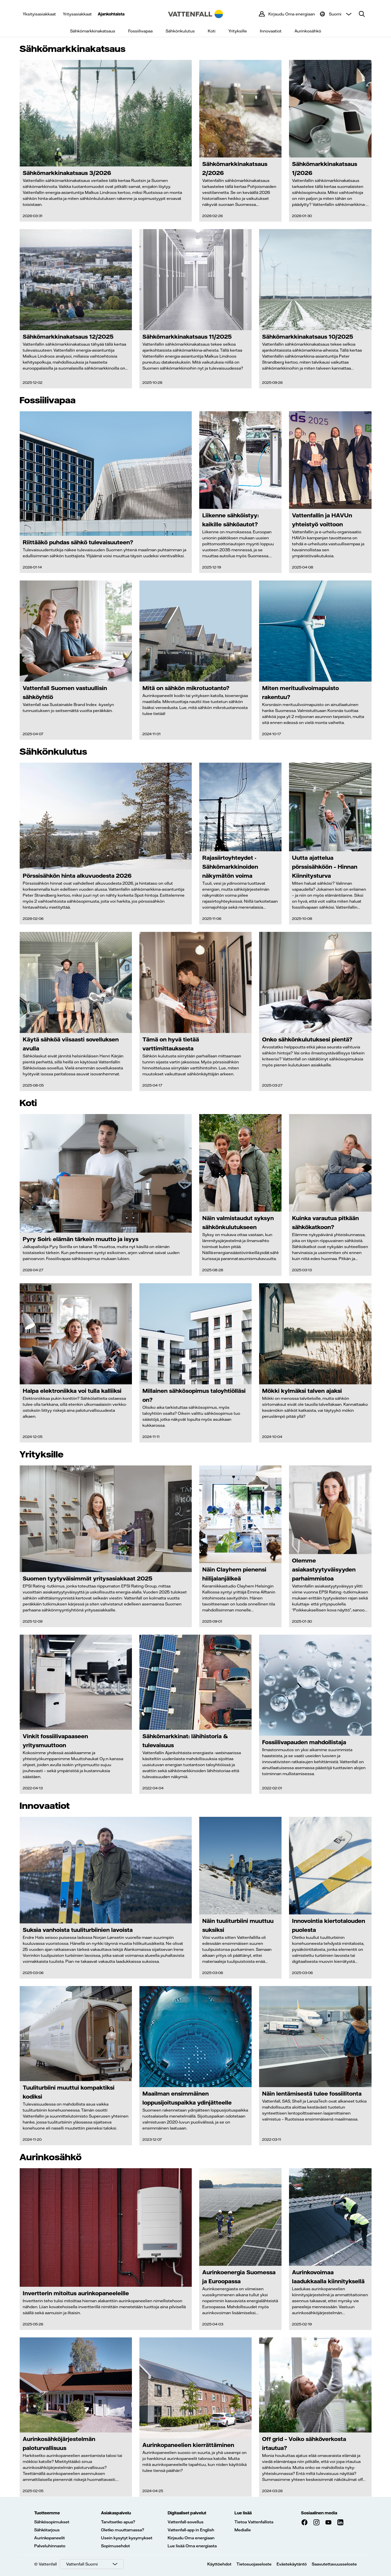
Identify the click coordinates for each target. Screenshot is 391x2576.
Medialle (242, 2529)
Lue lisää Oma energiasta (192, 2545)
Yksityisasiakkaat (39, 13)
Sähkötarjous (47, 2529)
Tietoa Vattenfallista (253, 2521)
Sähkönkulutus (180, 30)
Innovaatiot (271, 30)
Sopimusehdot (115, 2545)
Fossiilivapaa (140, 30)
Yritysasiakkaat (77, 13)
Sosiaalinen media (319, 2512)
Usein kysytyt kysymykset (126, 2537)
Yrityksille (237, 30)
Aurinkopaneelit (49, 2537)
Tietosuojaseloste (254, 2564)
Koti (211, 30)
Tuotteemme (47, 2512)
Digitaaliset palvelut (187, 2512)
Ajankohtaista (111, 13)
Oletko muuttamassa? (122, 2529)
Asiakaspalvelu (116, 2512)
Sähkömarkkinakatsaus (92, 30)
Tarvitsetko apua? (118, 2521)
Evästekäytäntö (292, 2564)
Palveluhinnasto (49, 2545)
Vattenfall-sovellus (185, 2521)
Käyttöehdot (219, 2564)
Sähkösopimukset (51, 2521)
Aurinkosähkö (307, 30)
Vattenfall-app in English (191, 2529)
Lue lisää (243, 2512)
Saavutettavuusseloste (334, 2564)
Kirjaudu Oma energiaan (191, 2537)
